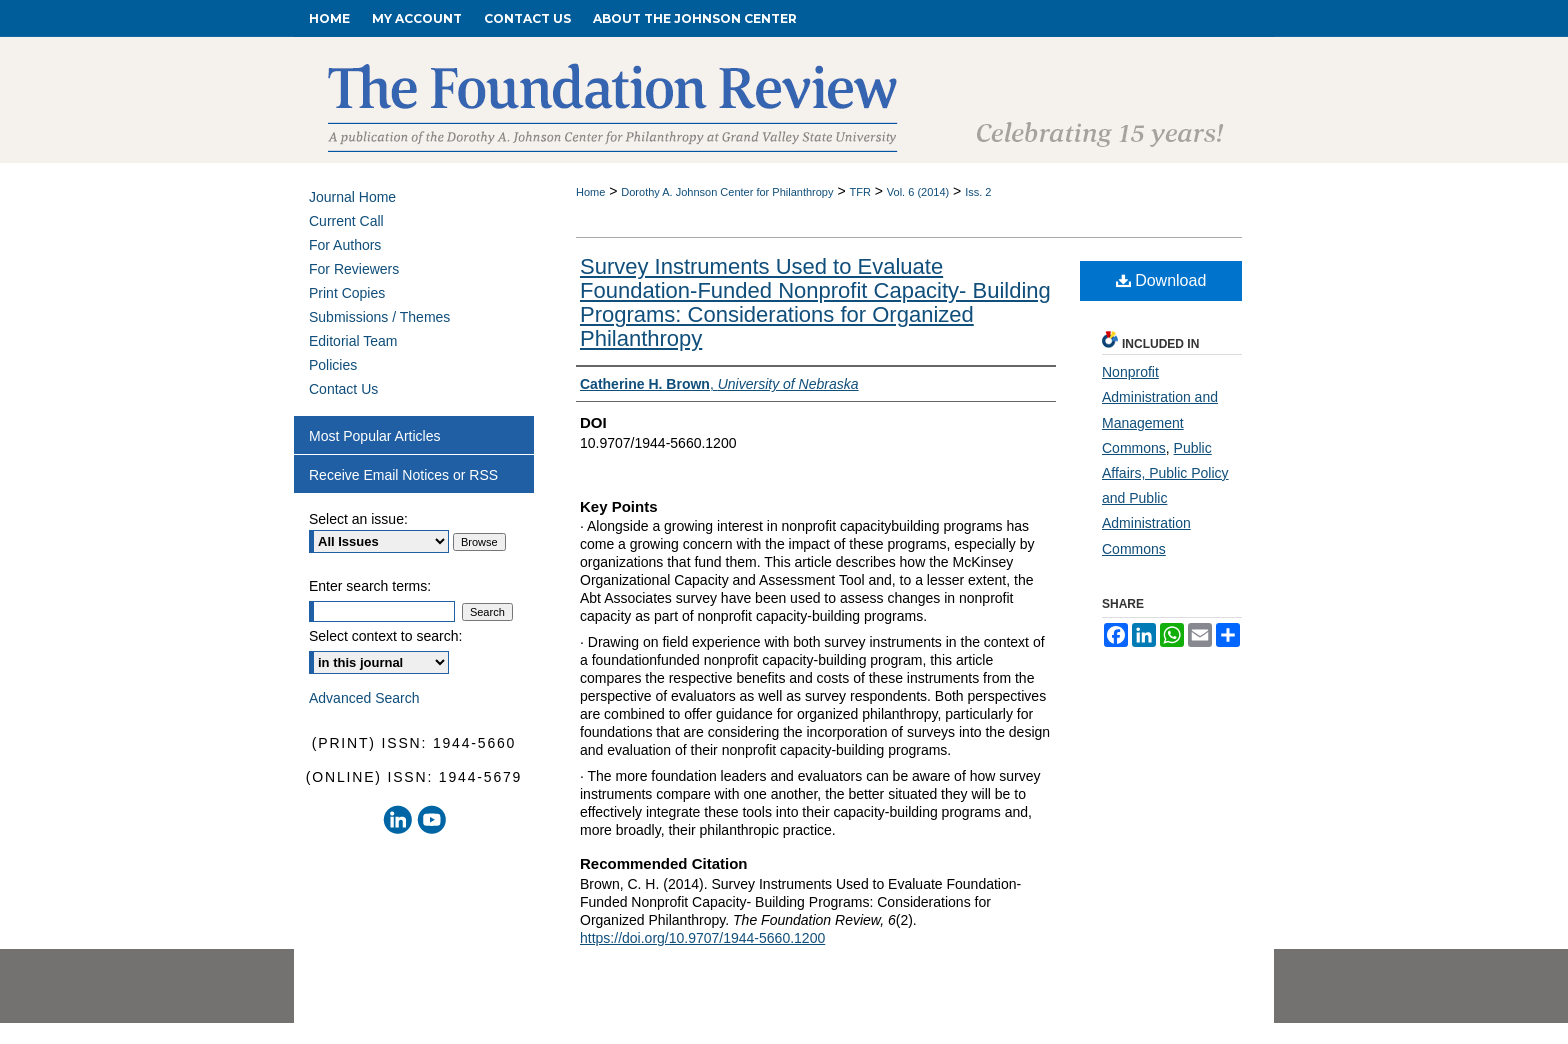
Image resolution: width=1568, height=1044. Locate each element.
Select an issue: (358, 519)
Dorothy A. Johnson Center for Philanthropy (727, 192)
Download (1161, 280)
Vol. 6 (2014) (918, 192)
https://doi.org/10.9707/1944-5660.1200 (702, 938)
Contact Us (343, 389)
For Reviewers (354, 269)
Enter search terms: (370, 586)
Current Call (346, 221)
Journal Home (352, 197)
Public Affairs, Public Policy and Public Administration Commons (1165, 498)
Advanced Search (364, 698)
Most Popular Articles (375, 436)
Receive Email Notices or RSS (403, 475)
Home (590, 192)
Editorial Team (353, 341)
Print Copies (347, 293)
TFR (859, 192)
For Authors (345, 245)
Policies (333, 365)
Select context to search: (385, 636)
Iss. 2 (978, 192)
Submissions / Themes (379, 317)
